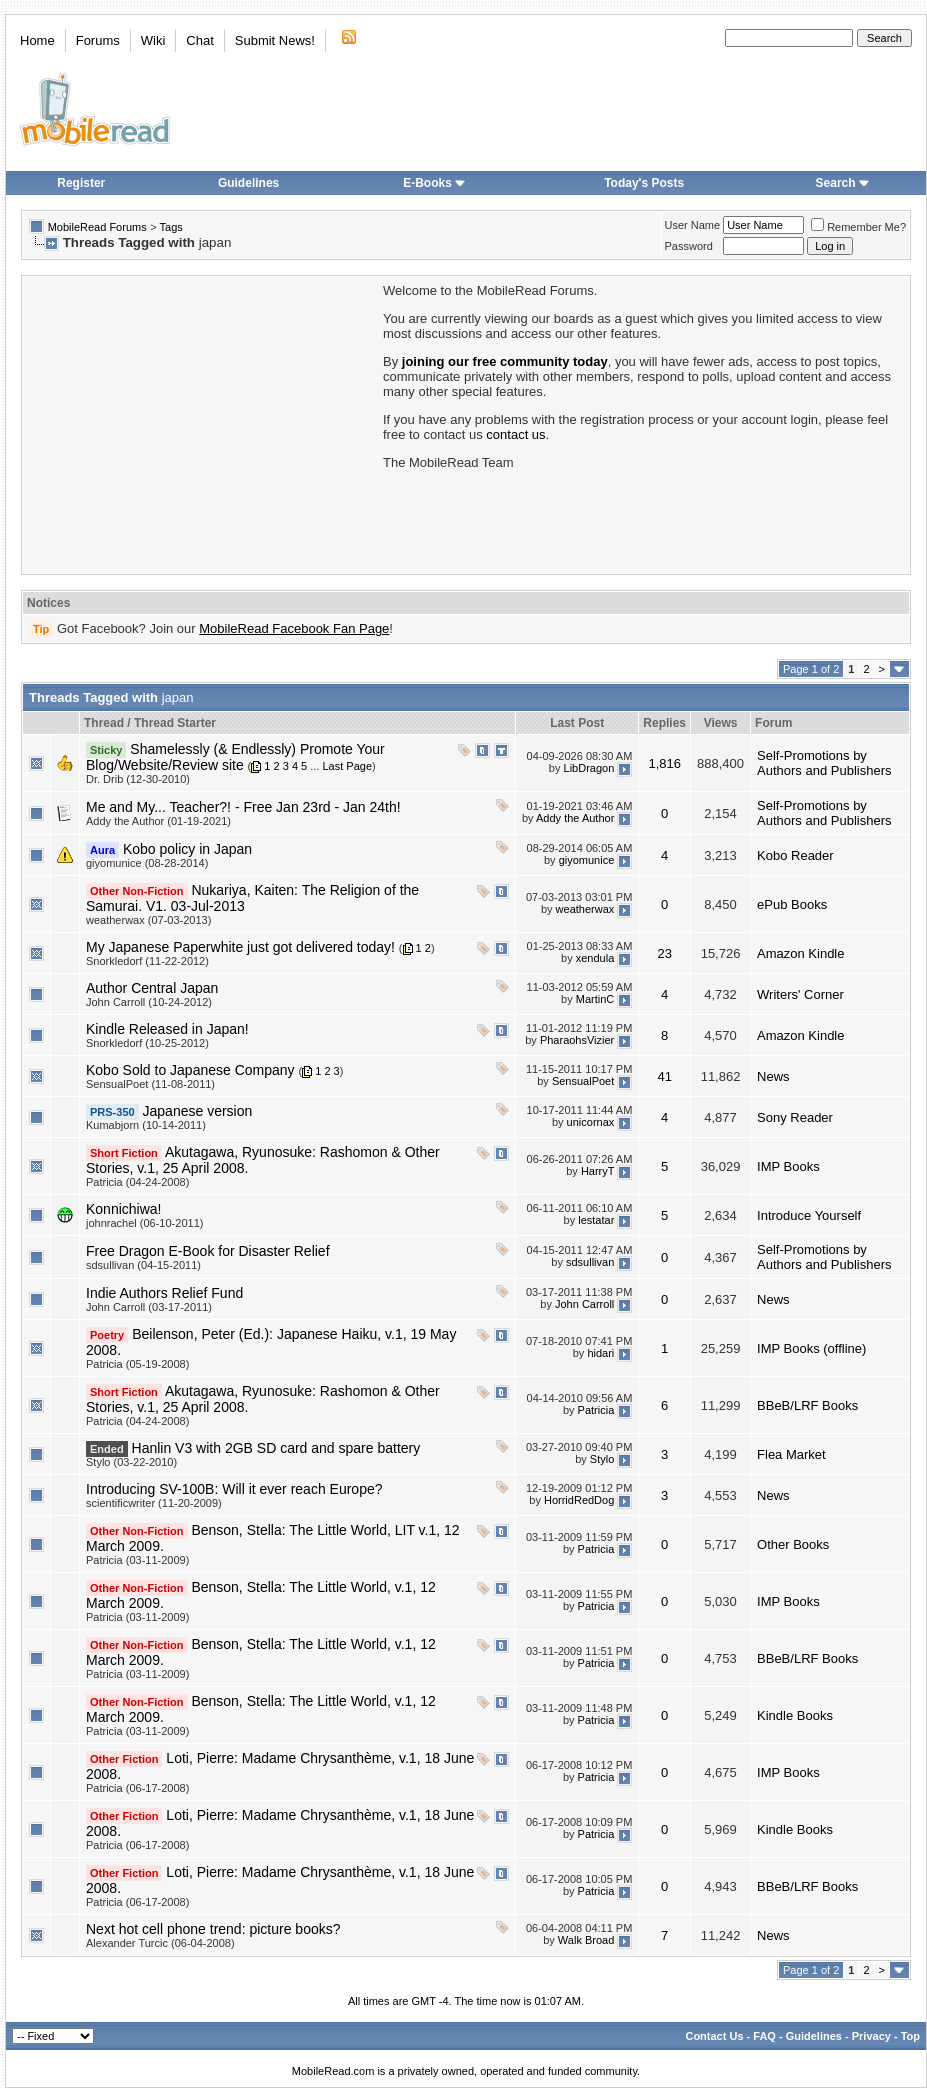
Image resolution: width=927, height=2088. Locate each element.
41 (664, 1076)
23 (664, 953)
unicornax (591, 1122)
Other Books (793, 1544)
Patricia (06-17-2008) (137, 1788)
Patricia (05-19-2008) (137, 1364)
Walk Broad (586, 1940)
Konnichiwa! (124, 1209)
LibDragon (589, 768)
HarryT (597, 1171)
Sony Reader (795, 1117)
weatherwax (585, 909)
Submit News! (275, 40)
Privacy (871, 2036)
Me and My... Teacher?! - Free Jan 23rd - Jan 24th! (243, 807)
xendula (595, 958)
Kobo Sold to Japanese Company (190, 1070)
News (773, 1076)
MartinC (595, 999)
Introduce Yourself (809, 1215)
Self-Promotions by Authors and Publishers (824, 763)
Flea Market (791, 1454)
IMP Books (788, 1166)
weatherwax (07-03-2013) (148, 920)
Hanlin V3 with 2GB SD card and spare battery (276, 1448)
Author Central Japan (152, 988)
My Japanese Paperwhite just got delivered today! (240, 947)
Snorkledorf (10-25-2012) (147, 1043)
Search (843, 183)
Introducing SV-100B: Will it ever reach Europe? (234, 1489)
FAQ (764, 2036)
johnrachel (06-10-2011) (144, 1223)
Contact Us (714, 2036)
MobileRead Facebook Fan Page (294, 628)
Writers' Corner (800, 994)
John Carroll (584, 1304)
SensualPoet (583, 1081)
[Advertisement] (201, 423)
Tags (171, 227)
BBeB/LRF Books (807, 1405)
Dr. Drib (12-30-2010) (138, 779)
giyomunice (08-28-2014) (147, 863)
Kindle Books (795, 1715)
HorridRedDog (579, 1500)
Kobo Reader (795, 855)
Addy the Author (575, 818)
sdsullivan (590, 1262)
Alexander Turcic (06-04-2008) (160, 1943)
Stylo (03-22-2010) (131, 1462)
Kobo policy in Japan (187, 849)
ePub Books (792, 904)
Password (689, 246)
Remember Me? (858, 227)
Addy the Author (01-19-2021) (158, 821)
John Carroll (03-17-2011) (149, 1307)
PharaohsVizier (577, 1040)
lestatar (596, 1220)
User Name (693, 225)
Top (910, 2036)
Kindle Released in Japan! (167, 1029)
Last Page (347, 766)
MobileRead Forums (97, 227)
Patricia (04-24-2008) (137, 1182)
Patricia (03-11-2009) (137, 1560)
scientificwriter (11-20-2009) (154, 1503)
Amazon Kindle (800, 953)
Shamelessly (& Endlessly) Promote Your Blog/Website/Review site (235, 757)
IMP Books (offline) (811, 1348)
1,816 (664, 763)
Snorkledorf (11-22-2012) (147, 961)
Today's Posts (644, 183)
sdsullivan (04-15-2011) (143, 1265)
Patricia (596, 1410)
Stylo (602, 1459)
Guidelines (248, 183)
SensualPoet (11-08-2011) (150, 1084)
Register (81, 183)
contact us (515, 434)
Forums (98, 40)
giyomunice (587, 860)
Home (37, 40)
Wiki (153, 40)
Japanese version (198, 1111)
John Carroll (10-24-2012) (149, 1002)
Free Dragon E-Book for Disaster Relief (208, 1251)
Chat (199, 40)
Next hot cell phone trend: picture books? (213, 1929)
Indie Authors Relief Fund (164, 1293)
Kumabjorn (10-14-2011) (146, 1125)
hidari (600, 1353)
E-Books (434, 183)
